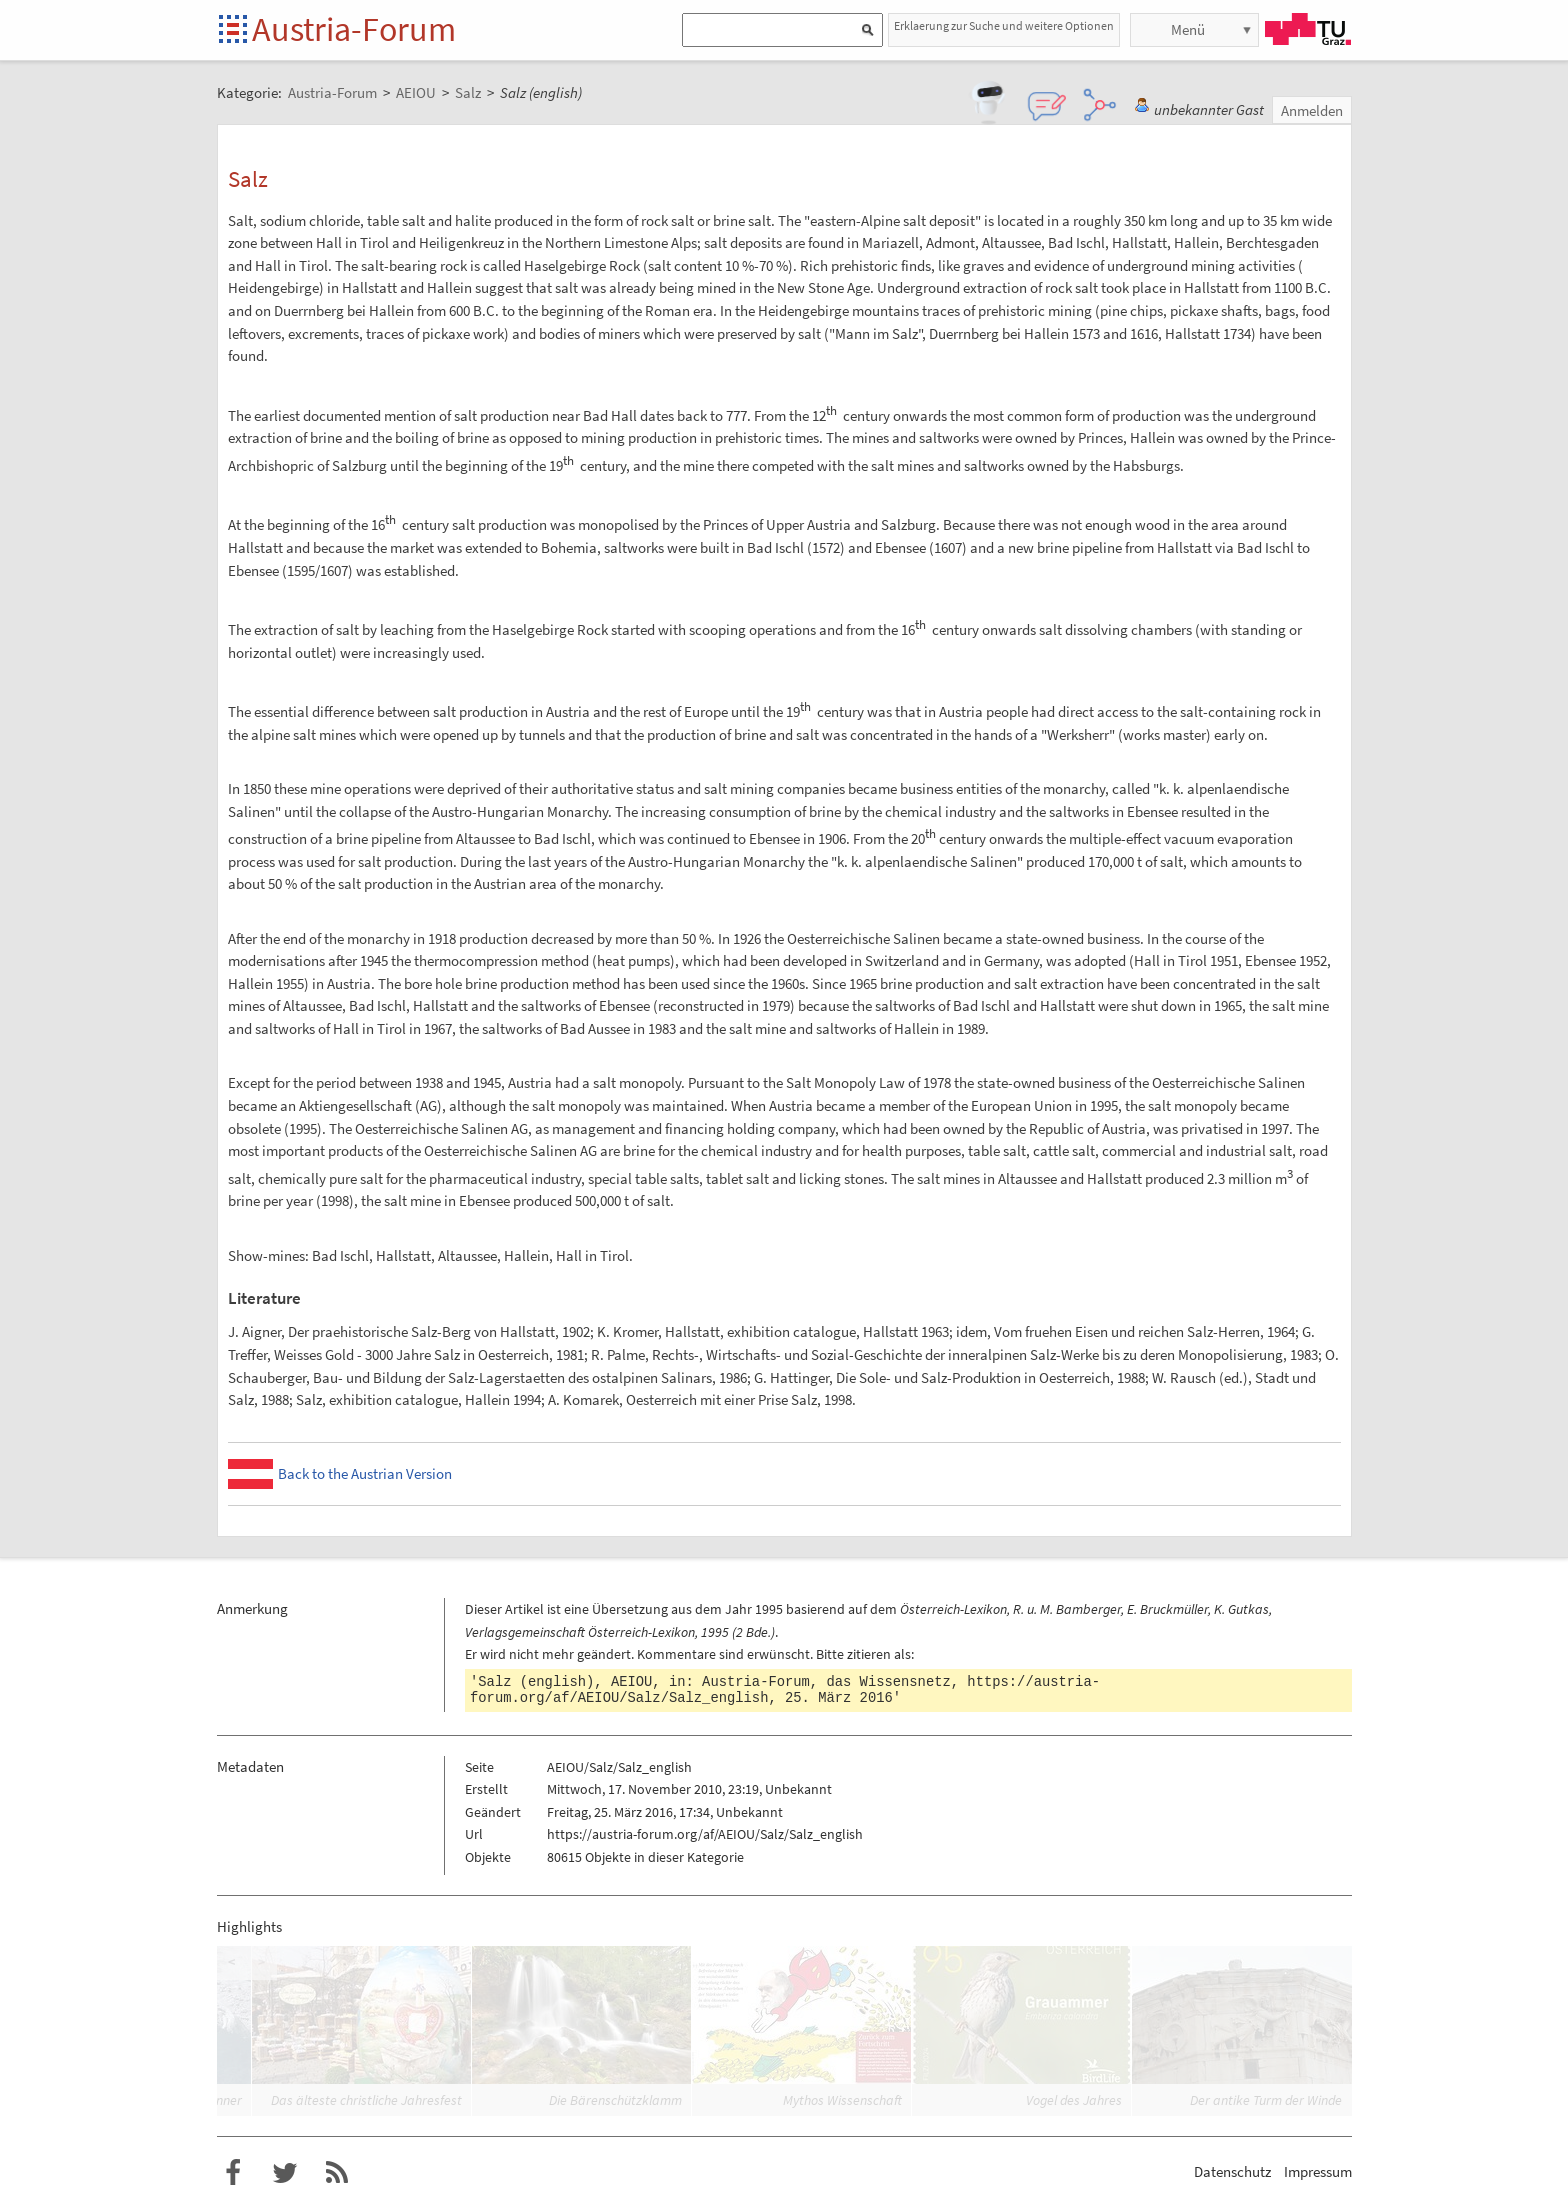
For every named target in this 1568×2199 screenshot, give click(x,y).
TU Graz (1308, 29)
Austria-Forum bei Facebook (233, 2173)
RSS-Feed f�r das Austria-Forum (337, 2173)
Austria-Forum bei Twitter (285, 2173)
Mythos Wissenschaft (842, 2100)
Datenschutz (1232, 2171)
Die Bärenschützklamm (615, 2100)
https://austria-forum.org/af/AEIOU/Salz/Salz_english (705, 1834)
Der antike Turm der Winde (1266, 2100)
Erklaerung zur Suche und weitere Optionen (1004, 25)
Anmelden (1312, 110)
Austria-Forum (354, 29)
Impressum (1318, 2171)
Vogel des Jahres (1074, 2100)
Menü (1188, 29)
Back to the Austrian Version (365, 1473)
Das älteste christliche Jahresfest (366, 2100)
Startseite (234, 30)
